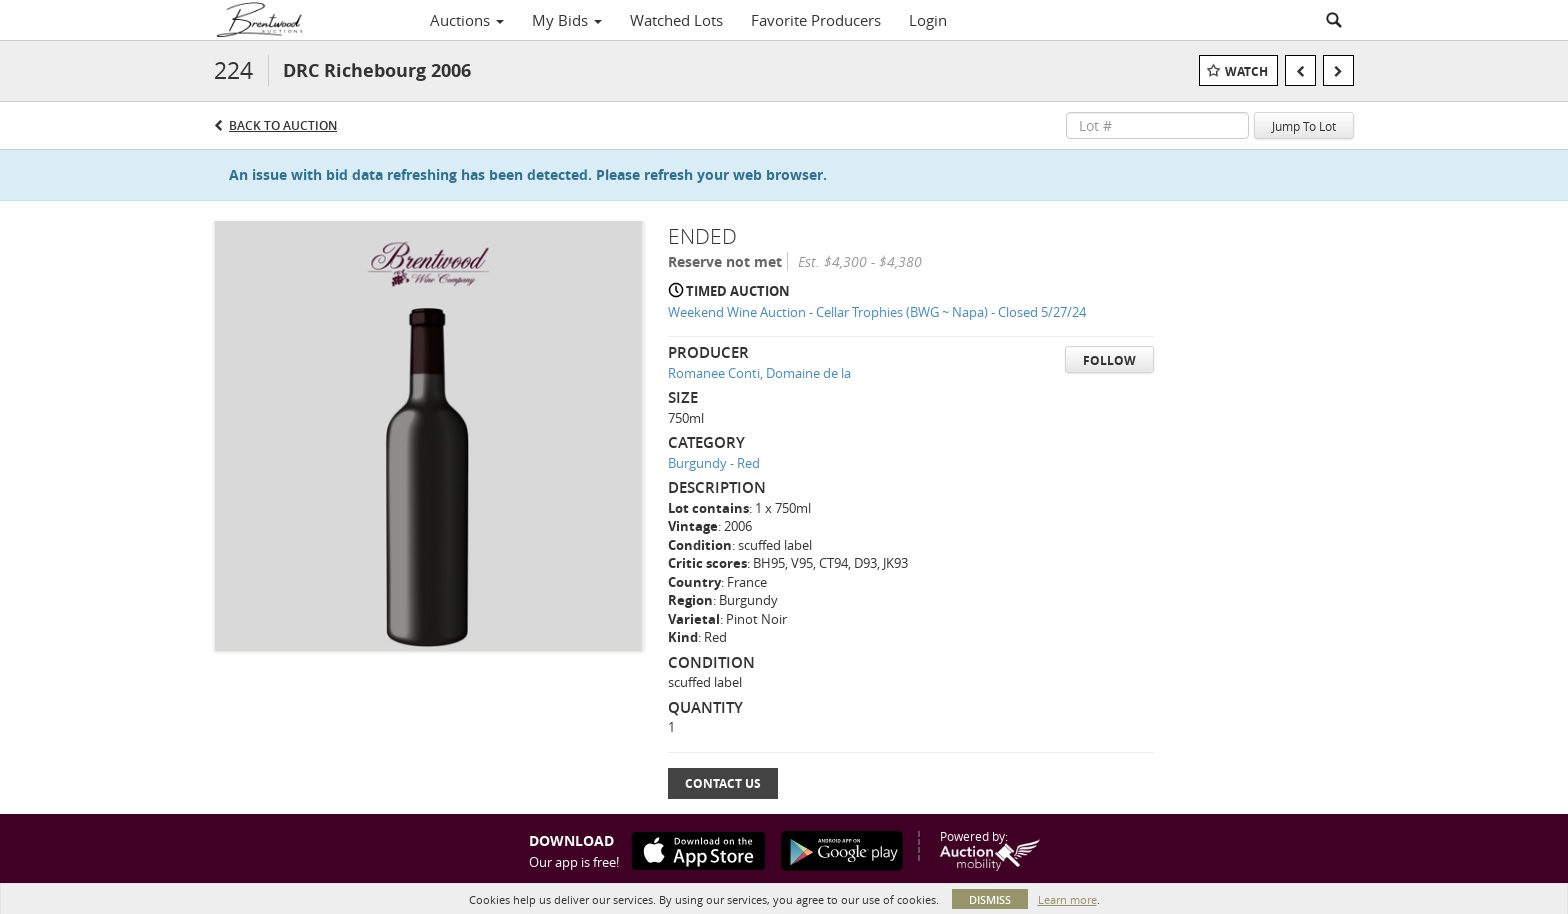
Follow (1109, 360)
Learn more (1067, 899)
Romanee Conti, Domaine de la (759, 373)
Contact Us (723, 783)
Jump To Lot (1304, 126)
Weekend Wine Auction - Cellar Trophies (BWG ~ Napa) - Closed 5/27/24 (877, 312)
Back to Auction (283, 125)
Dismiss (990, 899)
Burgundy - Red (714, 463)
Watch (1246, 71)
